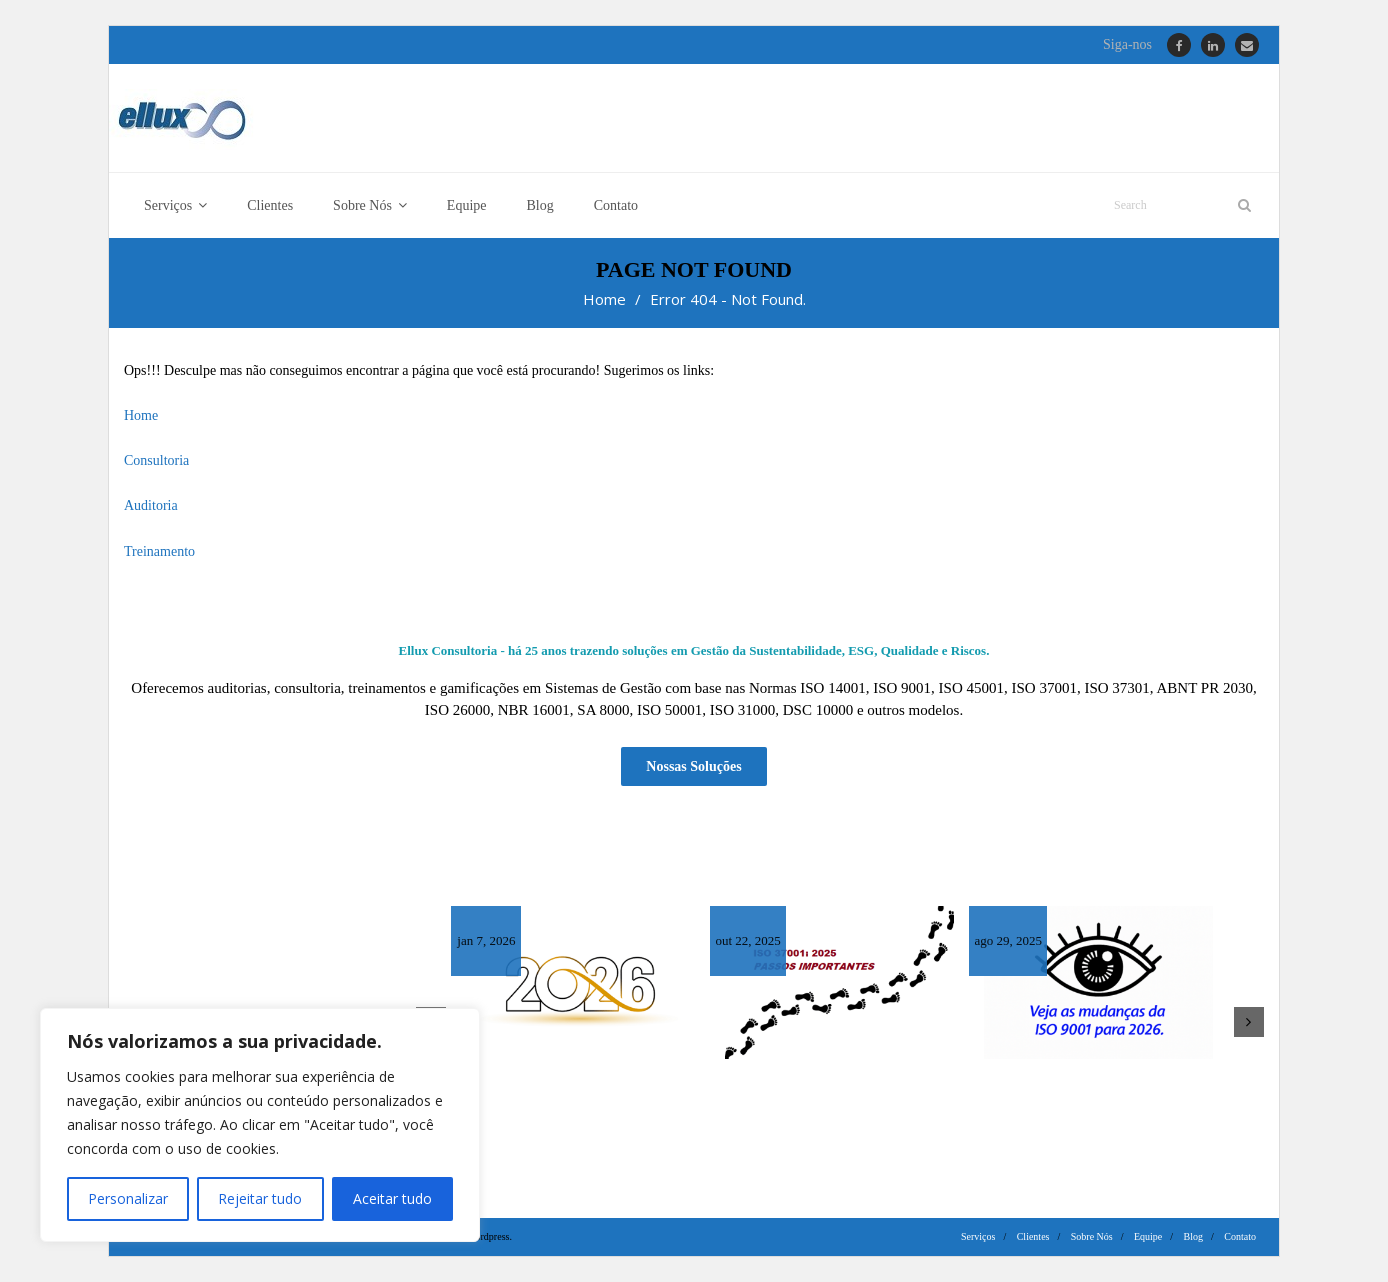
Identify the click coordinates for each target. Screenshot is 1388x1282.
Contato (1240, 1236)
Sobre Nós (1092, 1236)
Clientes (1033, 1236)
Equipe (1148, 1236)
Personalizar (128, 1198)
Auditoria (151, 505)
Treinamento (159, 551)
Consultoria (156, 460)
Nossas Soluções (693, 766)
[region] (260, 1125)
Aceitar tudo (392, 1198)
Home (604, 299)
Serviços (978, 1236)
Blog (1193, 1236)
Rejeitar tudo (260, 1198)
